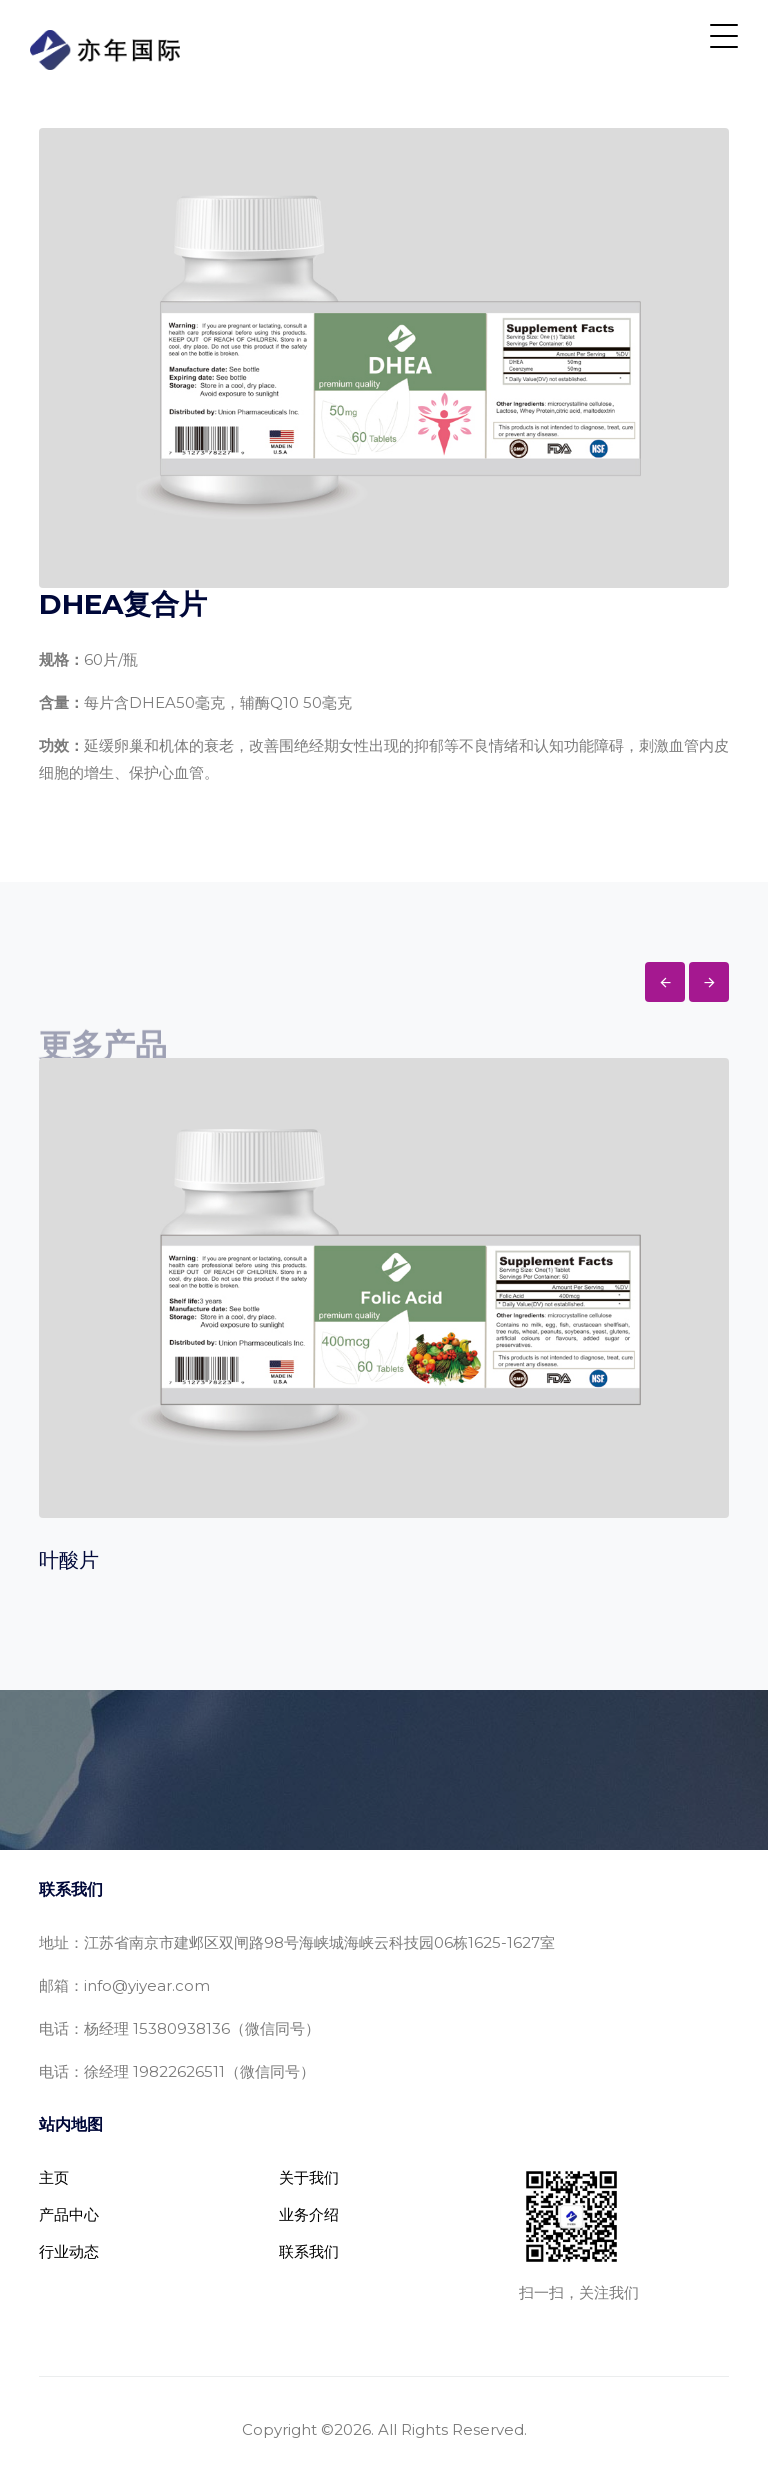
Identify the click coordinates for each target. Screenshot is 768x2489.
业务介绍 (309, 2214)
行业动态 (69, 2251)
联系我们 (309, 2251)
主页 (54, 2177)
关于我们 (309, 2177)
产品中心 (69, 2214)
